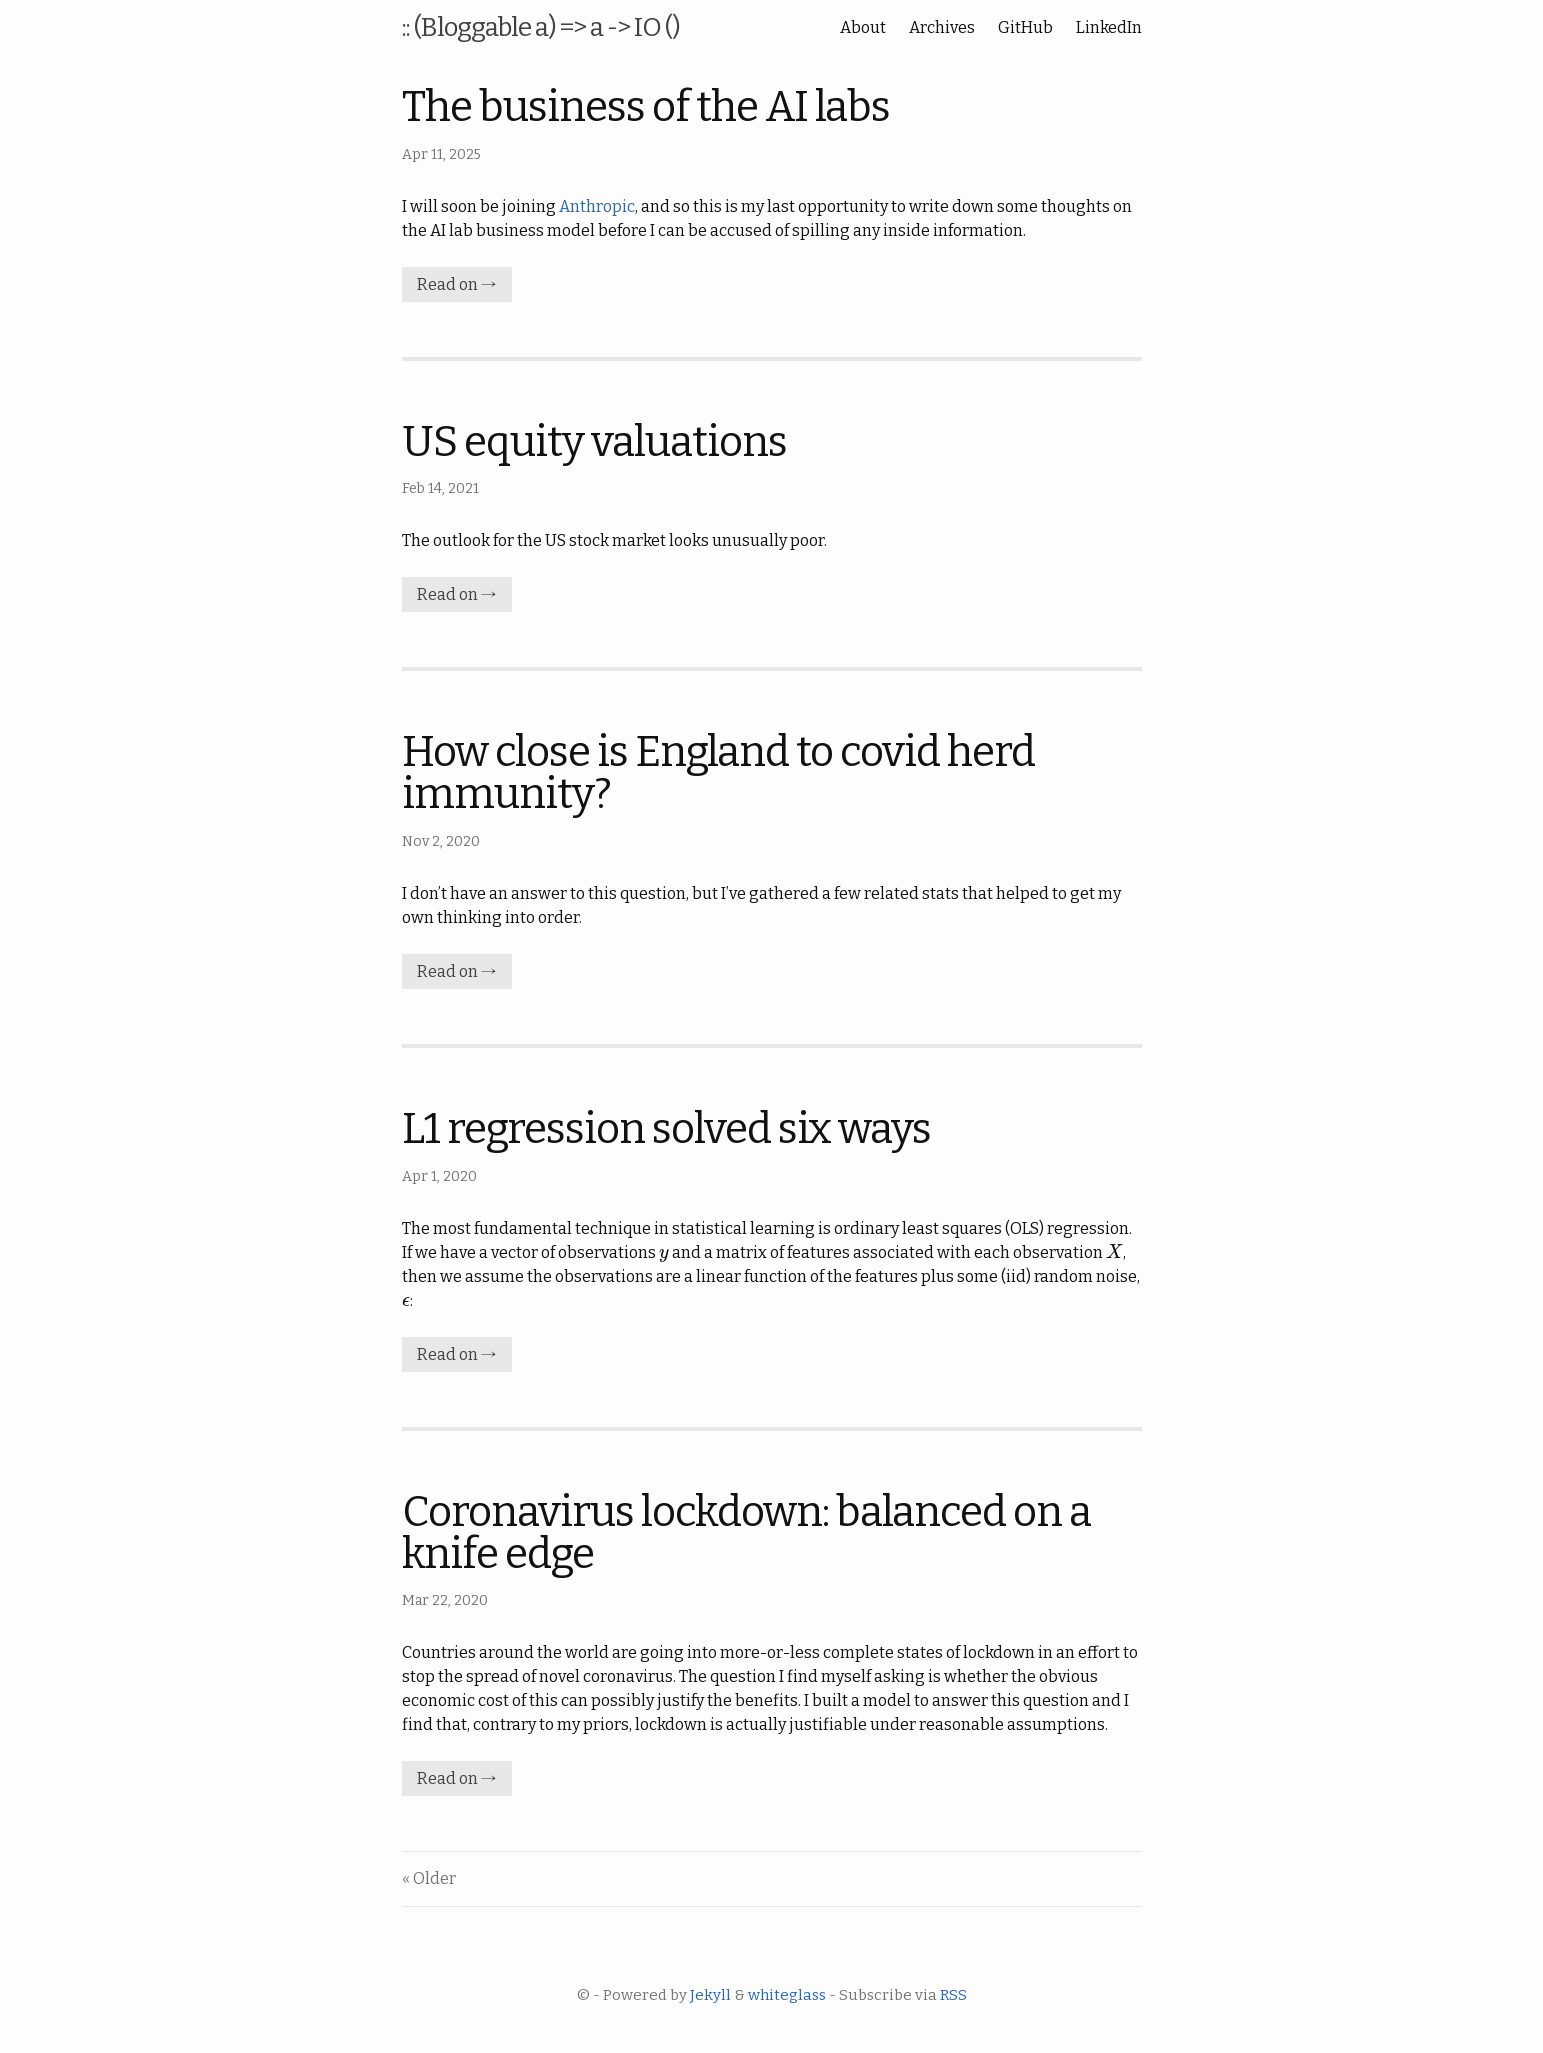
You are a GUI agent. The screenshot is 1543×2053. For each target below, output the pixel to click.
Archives (942, 27)
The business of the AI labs (646, 107)
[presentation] (664, 1252)
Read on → (457, 284)
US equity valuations (594, 442)
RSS (953, 1995)
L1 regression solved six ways (666, 1129)
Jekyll (710, 1995)
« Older (429, 1878)
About (863, 27)
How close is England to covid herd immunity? (718, 773)
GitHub (1025, 27)
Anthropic (597, 206)
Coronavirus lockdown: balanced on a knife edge (746, 1533)
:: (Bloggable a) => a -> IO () (541, 27)
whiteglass (787, 1995)
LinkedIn (1109, 27)
